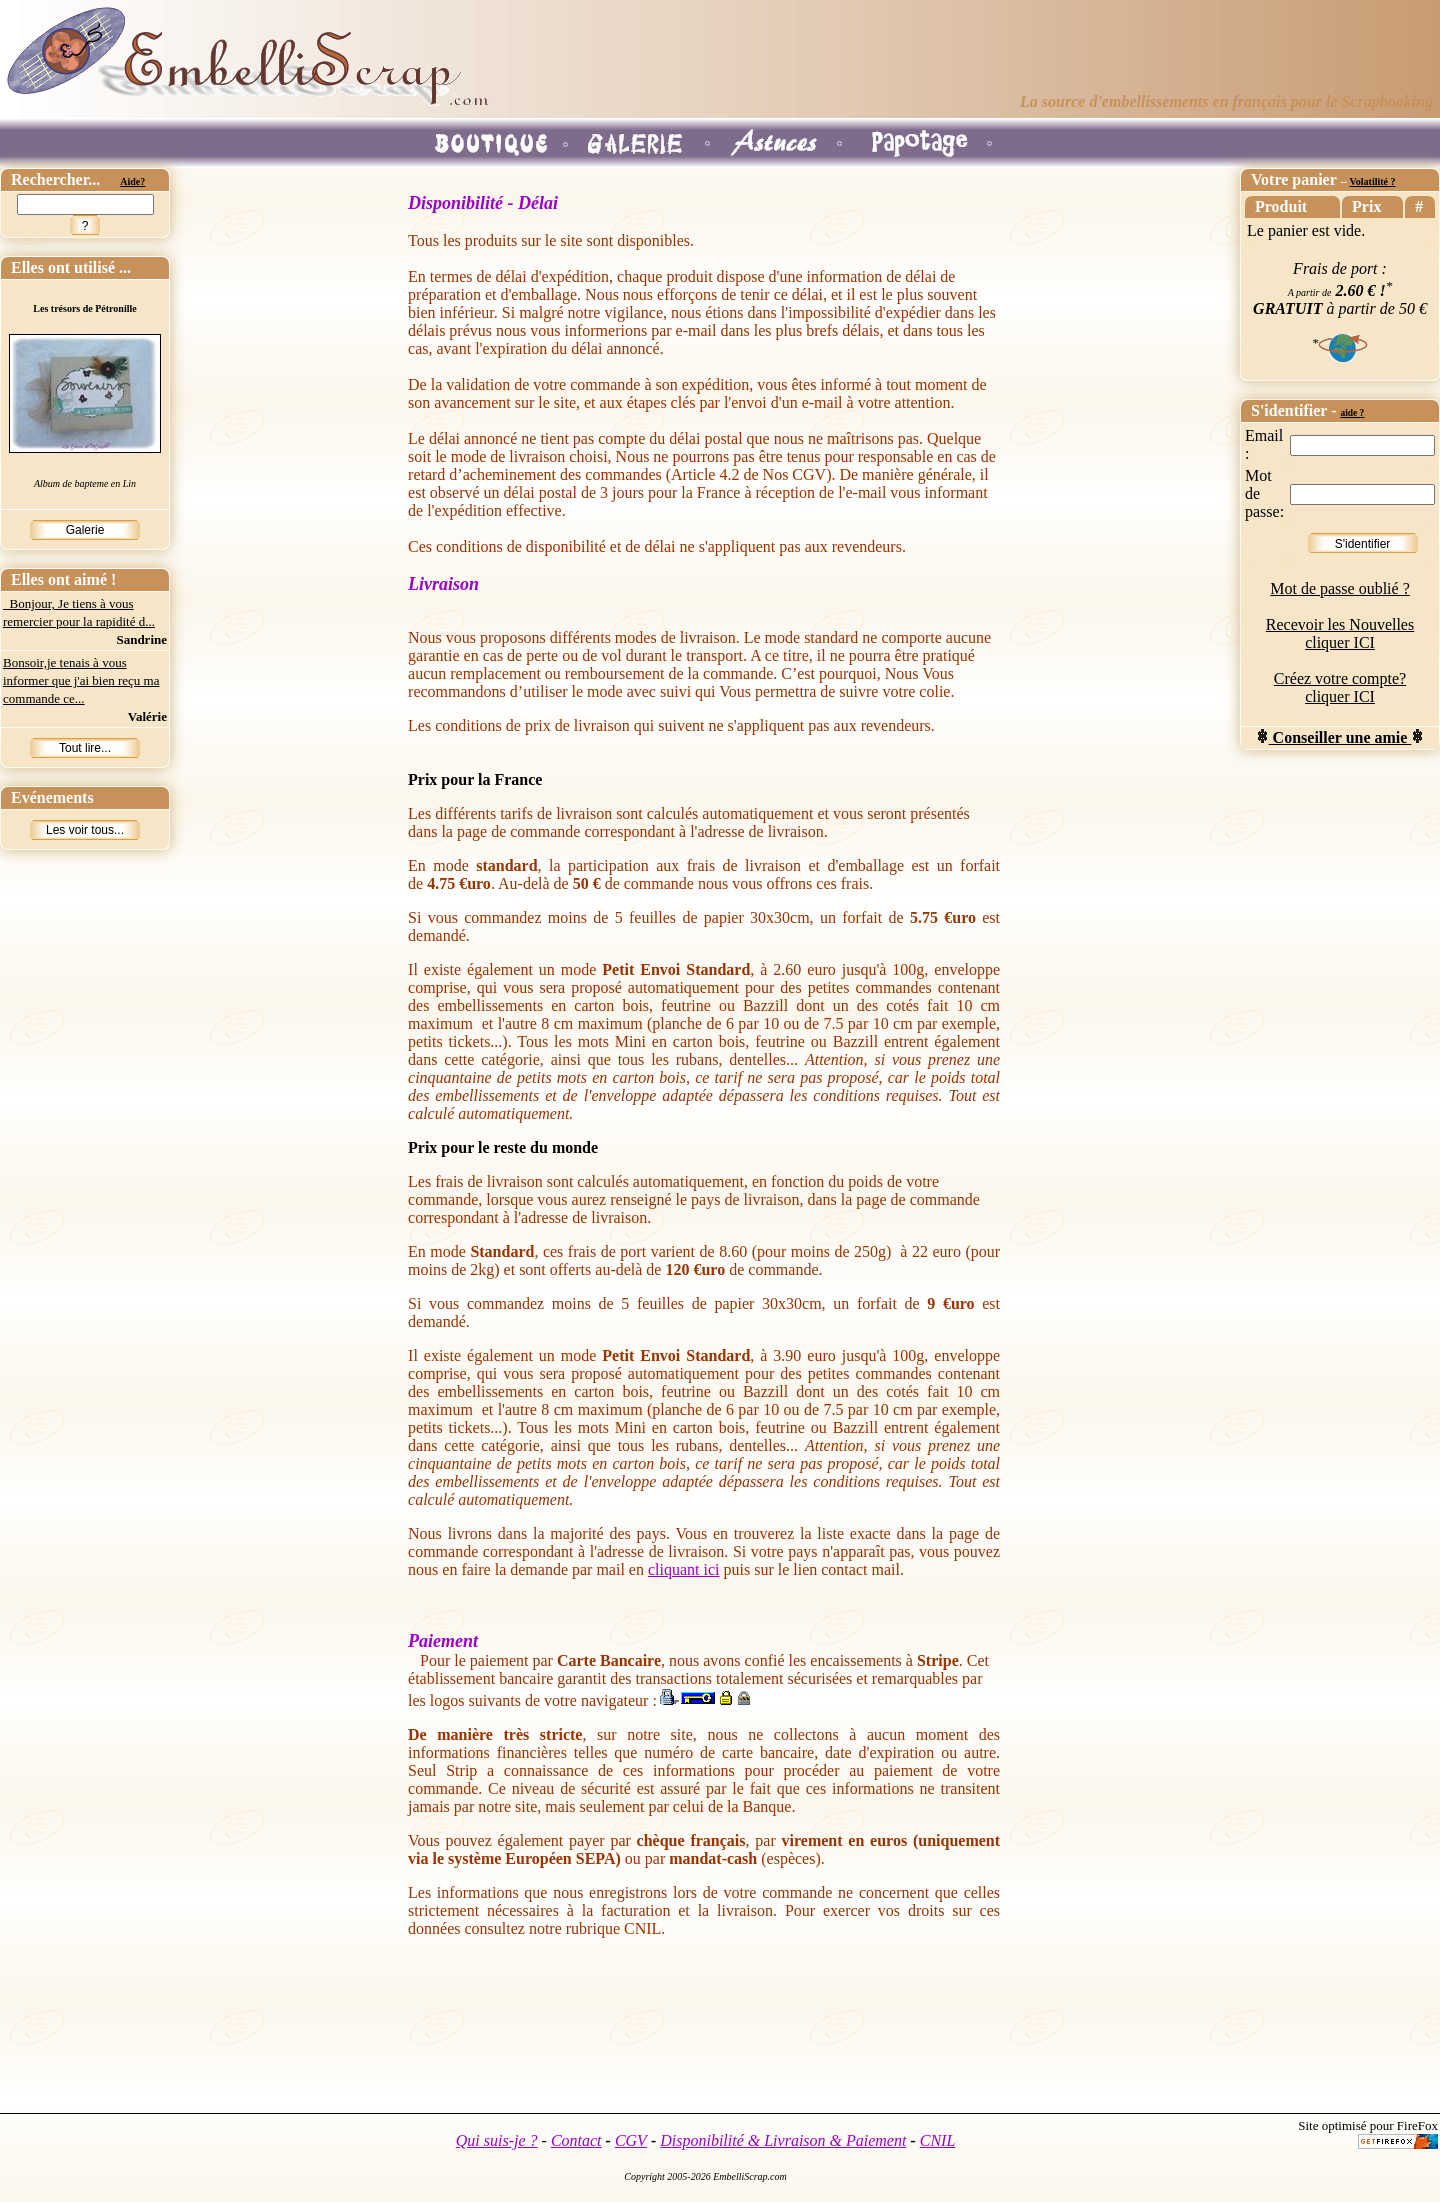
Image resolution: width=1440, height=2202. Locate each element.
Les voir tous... (85, 830)
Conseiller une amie (1340, 737)
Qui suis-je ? (497, 2140)
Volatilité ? (1372, 181)
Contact (576, 2140)
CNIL (938, 2140)
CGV (631, 2140)
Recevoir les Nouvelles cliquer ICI (1340, 633)
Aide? (132, 181)
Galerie (85, 530)
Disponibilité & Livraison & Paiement (783, 2140)
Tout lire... (85, 748)
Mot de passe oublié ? (1340, 588)
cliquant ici (684, 1569)
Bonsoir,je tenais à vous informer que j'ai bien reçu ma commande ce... (81, 680)
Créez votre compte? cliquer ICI (1340, 687)
